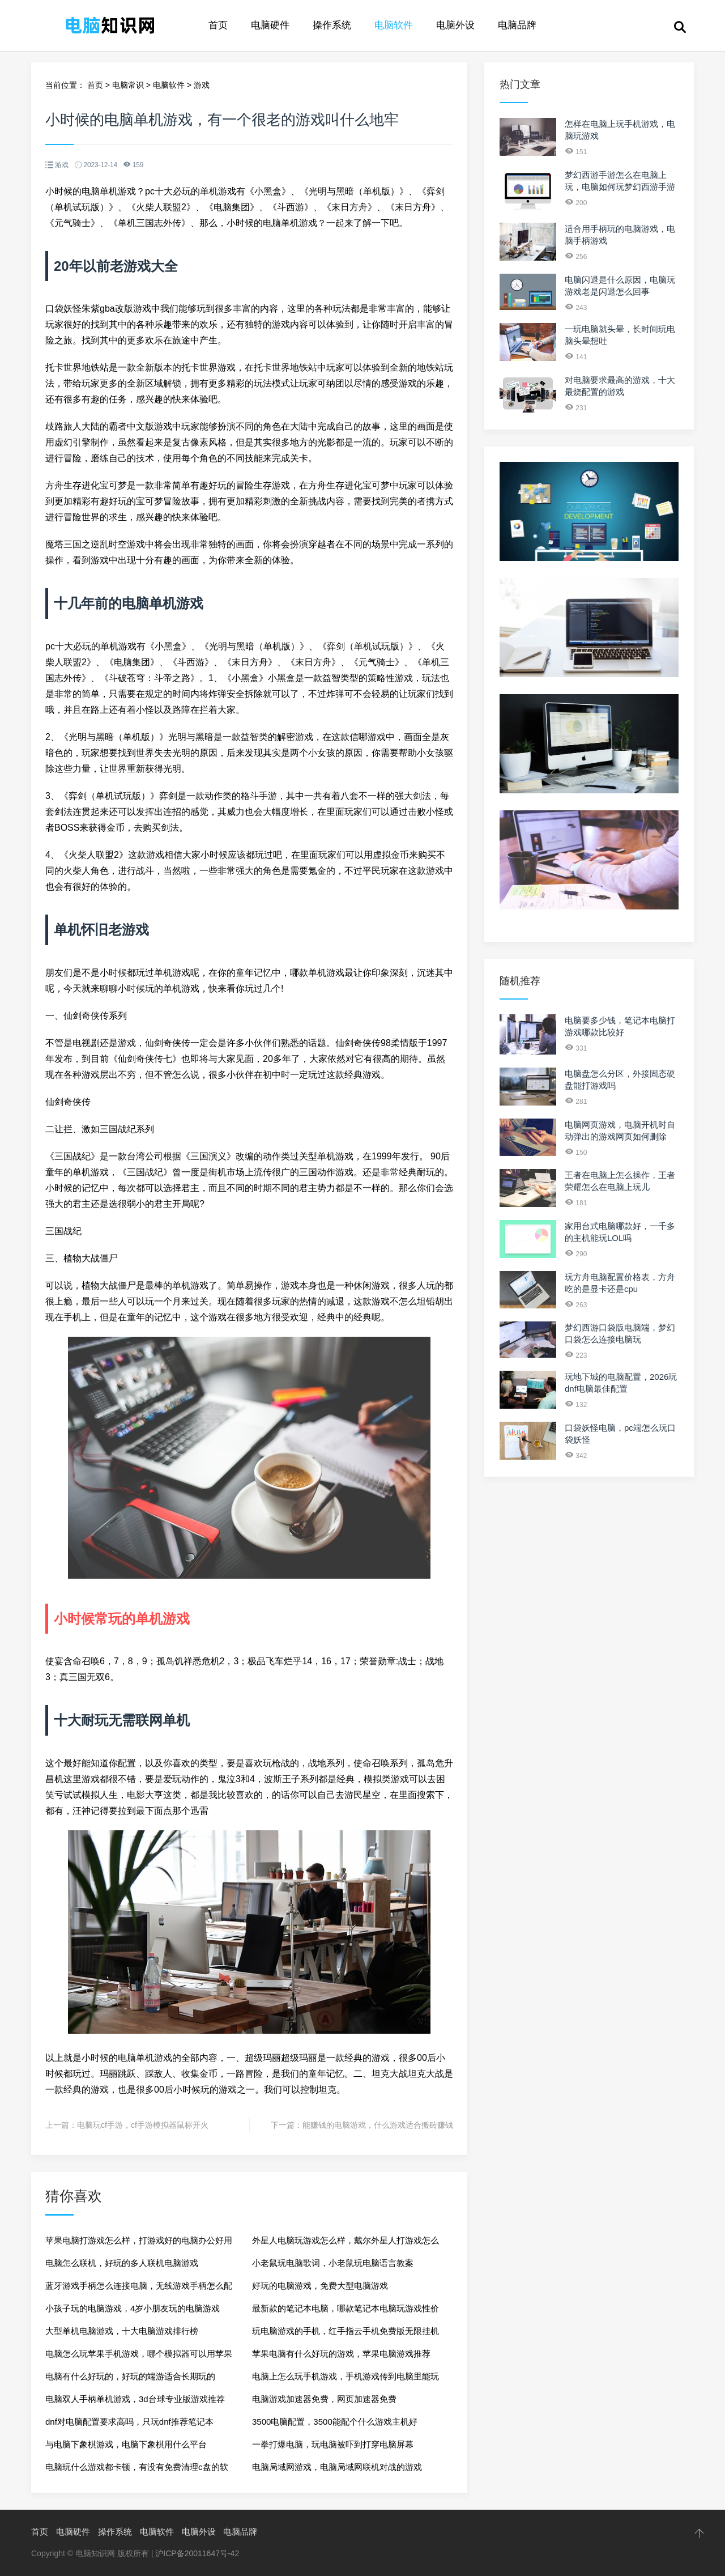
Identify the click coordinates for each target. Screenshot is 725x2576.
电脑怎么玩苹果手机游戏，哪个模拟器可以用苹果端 (138, 2357)
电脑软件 (393, 25)
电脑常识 (128, 85)
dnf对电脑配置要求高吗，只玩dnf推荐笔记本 (129, 2421)
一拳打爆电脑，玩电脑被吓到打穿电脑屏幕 (332, 2444)
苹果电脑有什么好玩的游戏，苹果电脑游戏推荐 (341, 2353)
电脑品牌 (517, 25)
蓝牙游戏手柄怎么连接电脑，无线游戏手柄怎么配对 (138, 2289)
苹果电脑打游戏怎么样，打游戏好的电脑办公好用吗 (138, 2243)
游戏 (202, 85)
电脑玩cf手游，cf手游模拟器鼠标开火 (142, 2124)
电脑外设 (455, 25)
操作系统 (332, 25)
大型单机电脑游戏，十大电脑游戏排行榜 (121, 2331)
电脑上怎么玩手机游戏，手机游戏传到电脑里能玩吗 (345, 2379)
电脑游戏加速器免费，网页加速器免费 (324, 2399)
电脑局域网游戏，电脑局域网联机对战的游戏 (337, 2467)
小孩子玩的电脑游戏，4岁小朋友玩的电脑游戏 (132, 2308)
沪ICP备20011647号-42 (197, 2553)
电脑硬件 (270, 25)
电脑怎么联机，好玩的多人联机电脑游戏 (121, 2263)
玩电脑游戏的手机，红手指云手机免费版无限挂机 (345, 2331)
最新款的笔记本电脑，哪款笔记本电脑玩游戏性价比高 (345, 2311)
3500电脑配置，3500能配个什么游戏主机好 (334, 2421)
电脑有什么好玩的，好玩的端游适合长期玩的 (130, 2376)
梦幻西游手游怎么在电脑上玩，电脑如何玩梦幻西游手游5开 (620, 186)
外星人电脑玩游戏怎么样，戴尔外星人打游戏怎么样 (345, 2243)
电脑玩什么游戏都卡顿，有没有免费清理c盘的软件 (136, 2470)
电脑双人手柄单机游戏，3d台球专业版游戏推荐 (135, 2399)
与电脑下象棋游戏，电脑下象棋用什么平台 (126, 2444)
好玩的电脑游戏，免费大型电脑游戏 (320, 2285)
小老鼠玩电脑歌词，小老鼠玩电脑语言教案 (332, 2263)
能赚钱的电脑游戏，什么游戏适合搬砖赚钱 (377, 2124)
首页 (218, 25)
